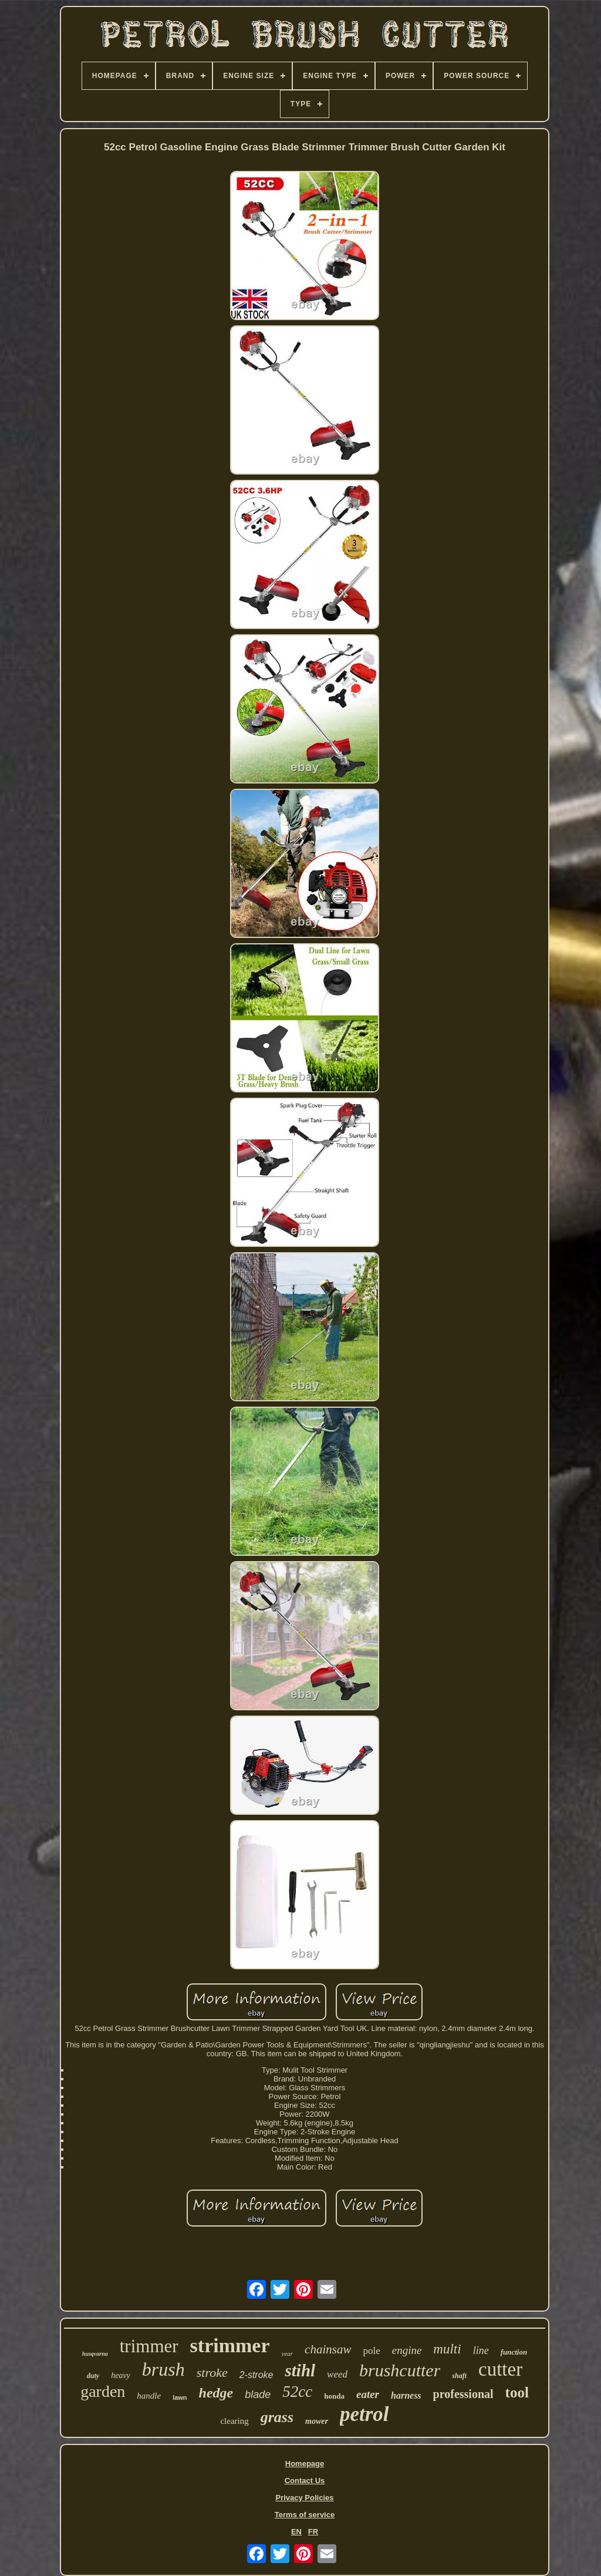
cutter (500, 2369)
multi (447, 2349)
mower (316, 2421)
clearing (234, 2421)
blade (258, 2394)
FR (313, 2531)
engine (407, 2350)
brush (163, 2369)
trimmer (149, 2346)
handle (149, 2395)
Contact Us (305, 2480)
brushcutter (399, 2370)
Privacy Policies (304, 2497)
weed (337, 2374)
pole (371, 2350)
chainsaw (328, 2349)
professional (463, 2393)
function (514, 2352)
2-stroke (256, 2375)
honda (334, 2396)
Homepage (304, 2463)
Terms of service (305, 2514)
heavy (120, 2375)
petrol (364, 2414)
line (481, 2350)
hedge (216, 2392)
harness (406, 2395)
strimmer (230, 2345)
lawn (180, 2397)
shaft (459, 2376)
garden (102, 2391)
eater (367, 2394)
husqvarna (95, 2353)
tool (517, 2392)
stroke (212, 2372)
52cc (297, 2391)
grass (277, 2417)
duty (93, 2376)
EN (296, 2531)
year (287, 2353)
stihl (300, 2370)
